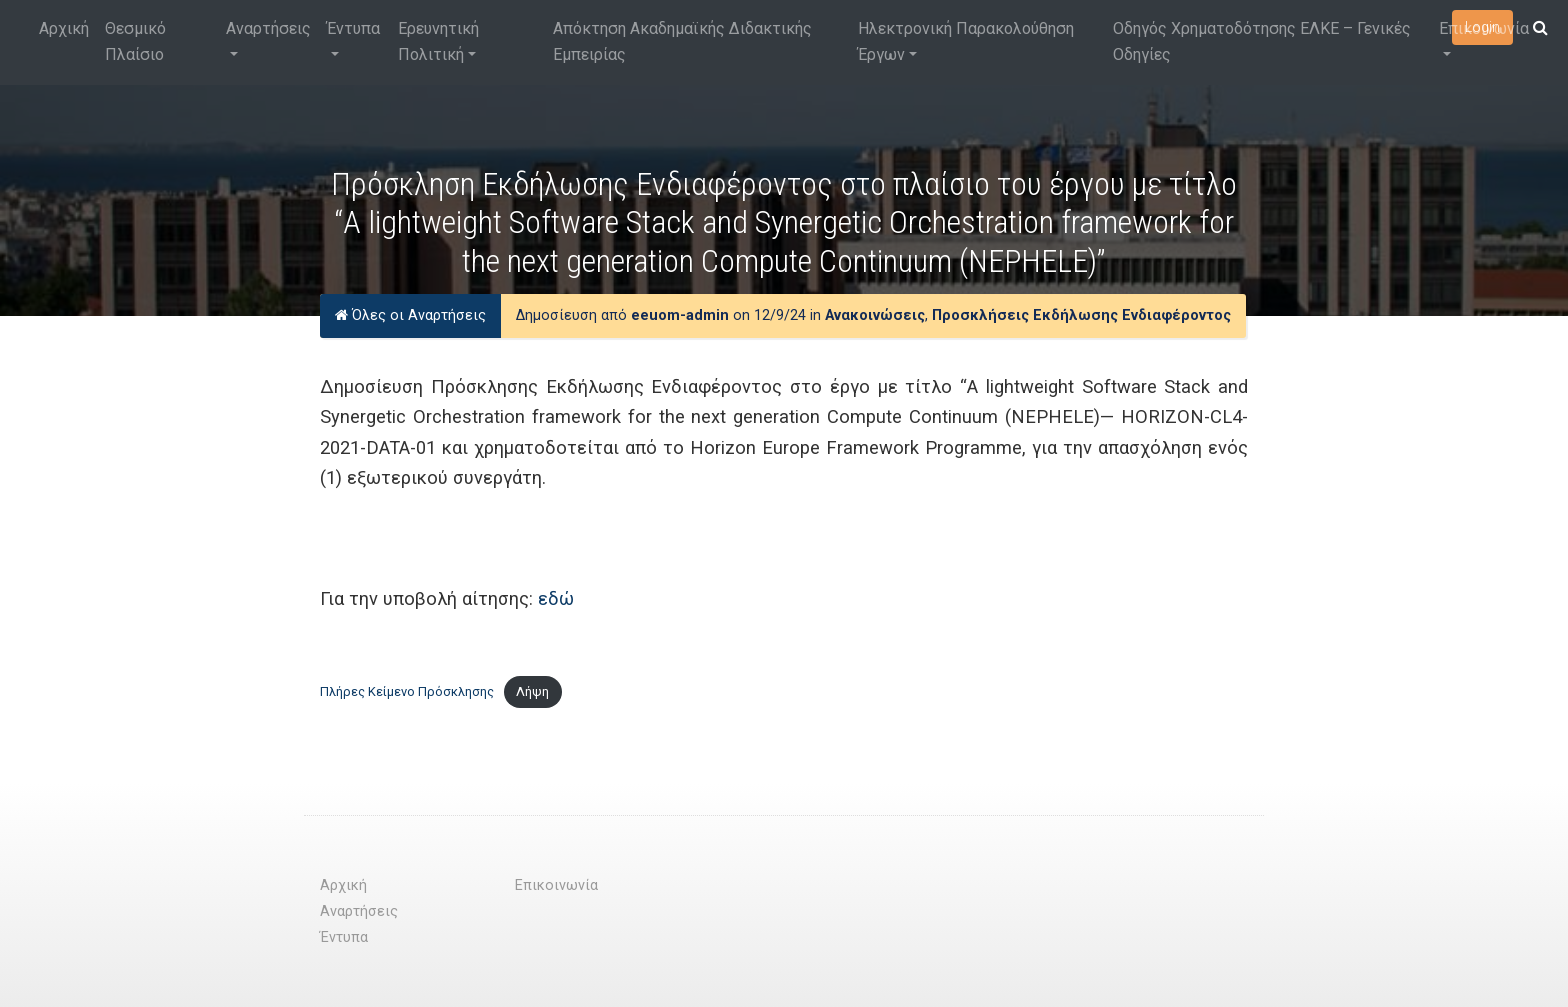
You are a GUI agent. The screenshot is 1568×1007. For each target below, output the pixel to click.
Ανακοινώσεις (875, 315)
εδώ (556, 598)
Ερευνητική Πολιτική (438, 41)
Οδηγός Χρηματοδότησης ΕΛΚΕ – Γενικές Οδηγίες (1262, 41)
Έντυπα (353, 28)
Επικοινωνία (1484, 28)
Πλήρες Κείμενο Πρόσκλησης (407, 691)
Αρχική (64, 28)
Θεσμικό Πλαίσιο (135, 41)
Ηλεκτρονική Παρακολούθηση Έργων (966, 41)
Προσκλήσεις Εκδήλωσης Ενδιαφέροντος (1081, 315)
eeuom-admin (680, 315)
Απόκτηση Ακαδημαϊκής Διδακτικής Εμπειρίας (682, 41)
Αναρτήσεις (268, 28)
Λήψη (532, 691)
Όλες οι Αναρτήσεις (410, 315)
